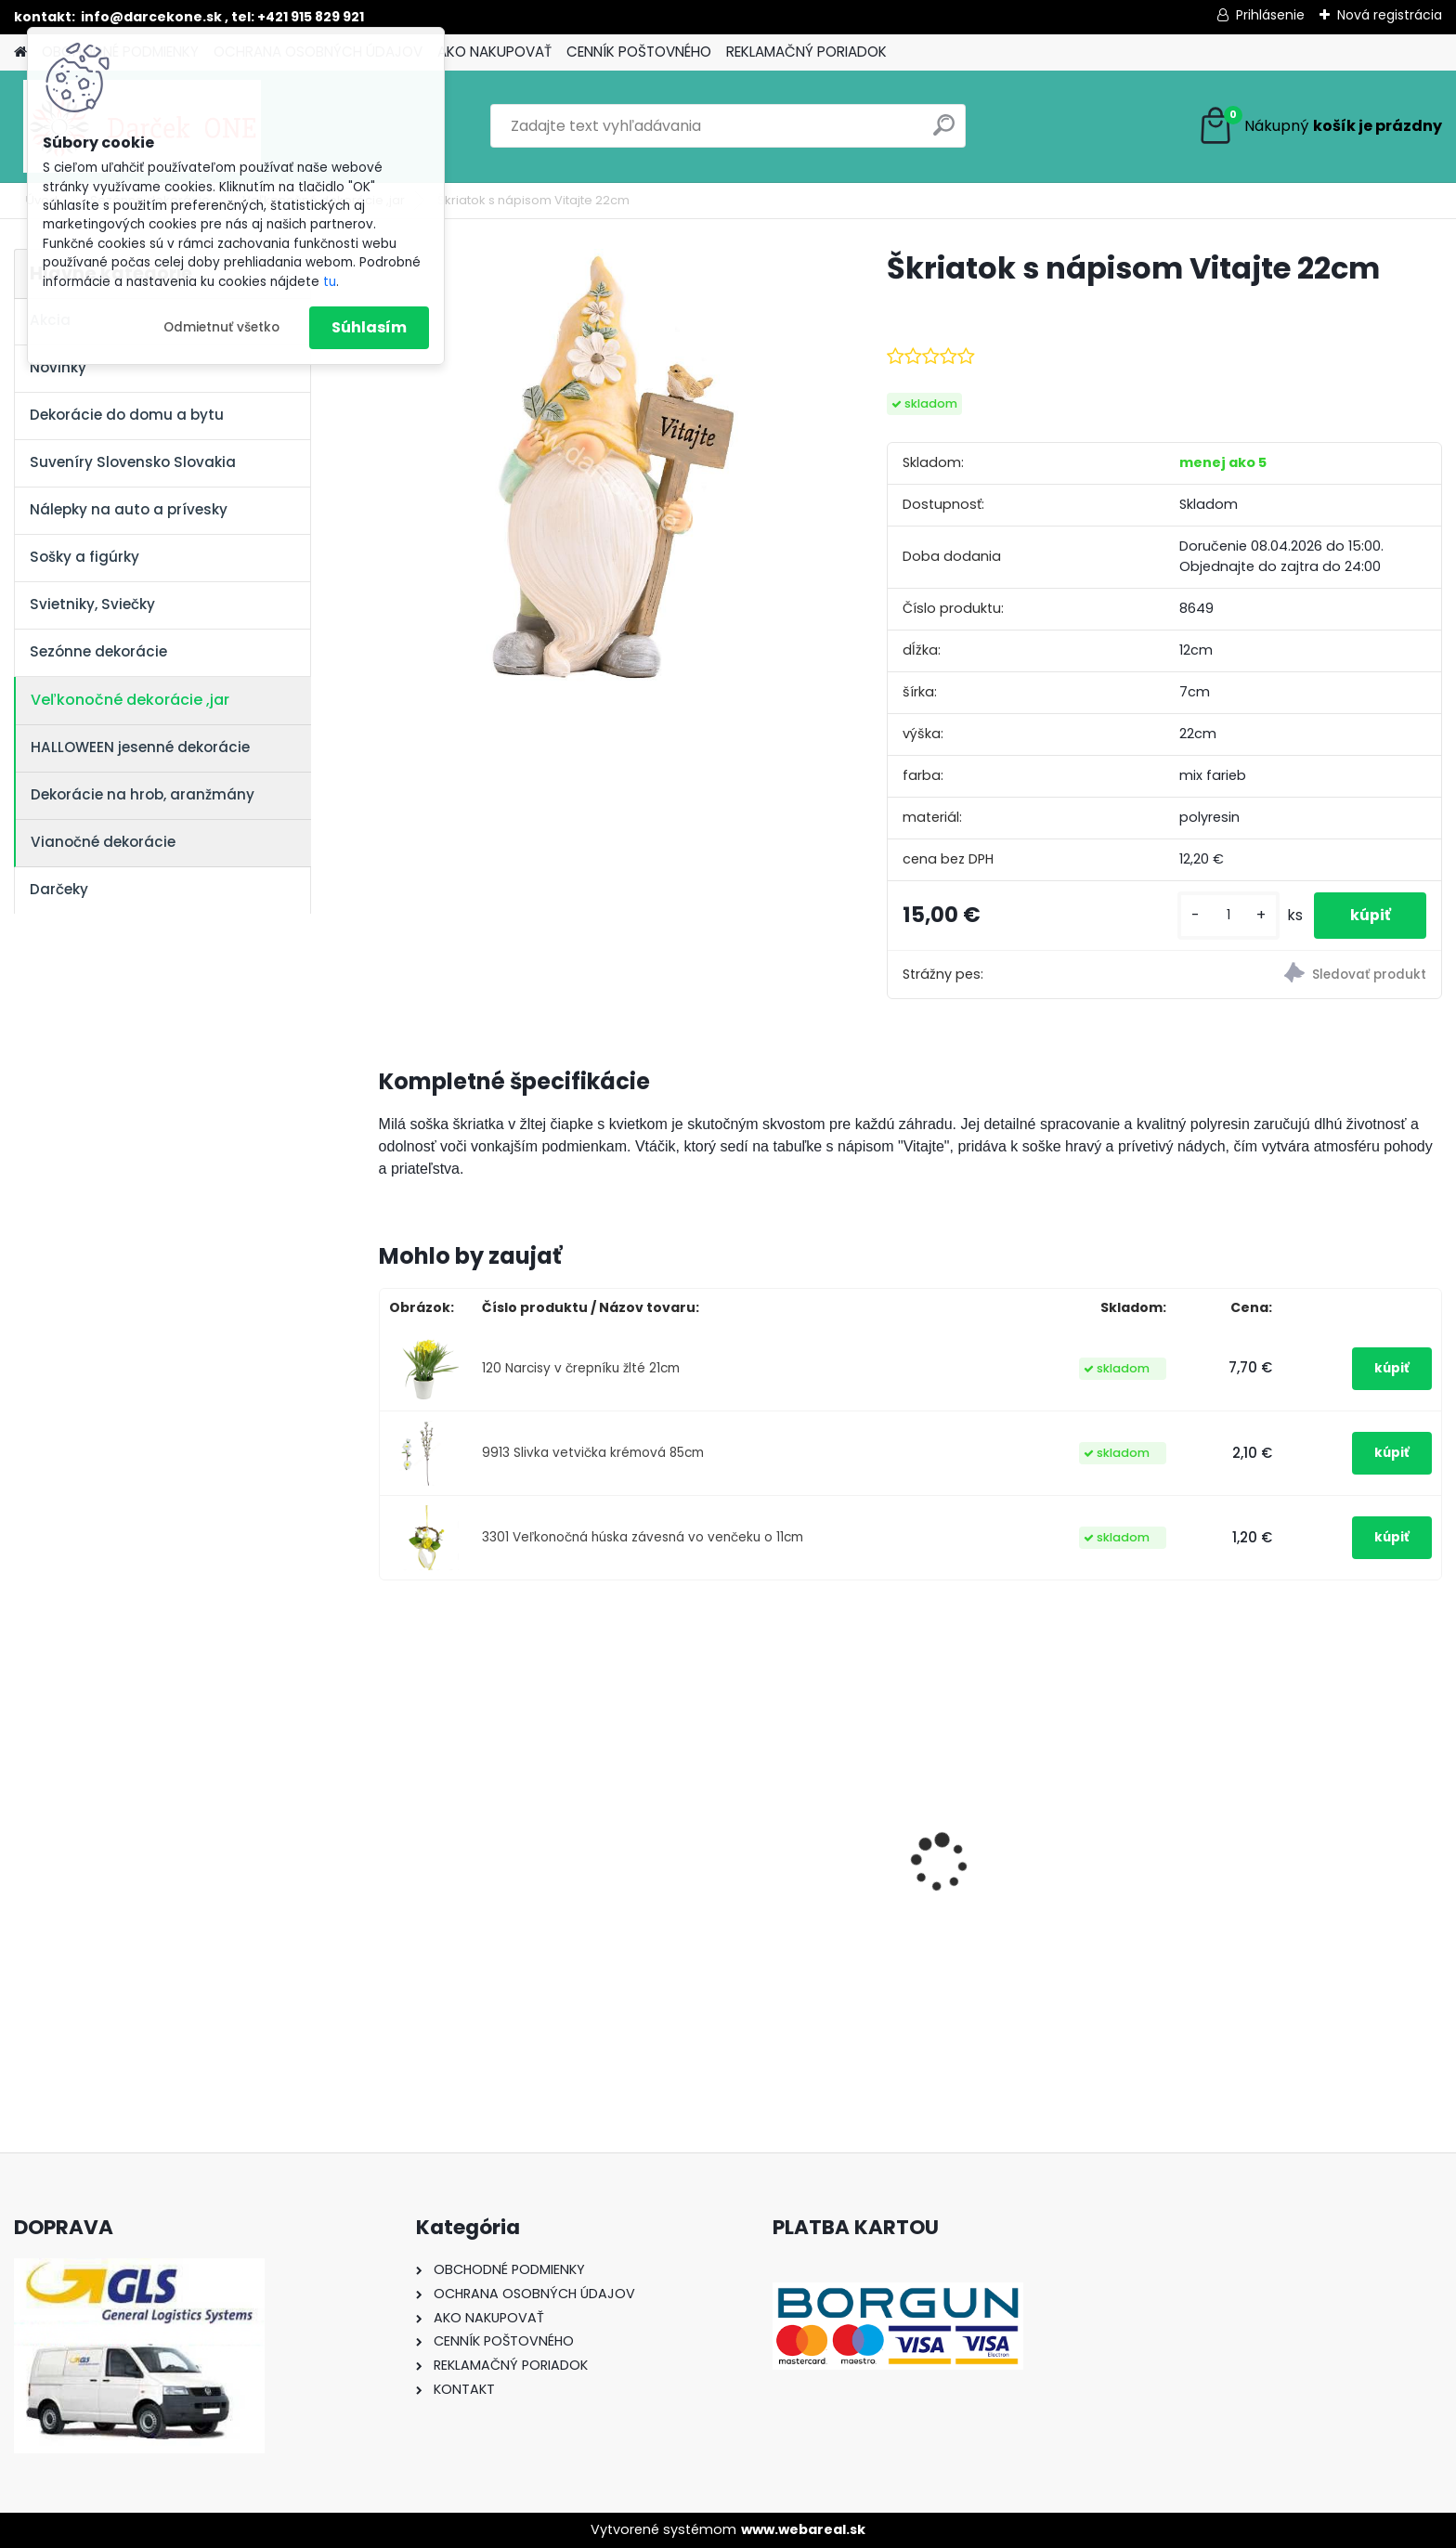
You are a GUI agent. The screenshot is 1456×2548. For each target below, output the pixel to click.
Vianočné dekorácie (103, 842)
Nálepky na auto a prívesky (129, 509)
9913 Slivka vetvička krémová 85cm (593, 1453)
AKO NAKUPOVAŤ (494, 51)
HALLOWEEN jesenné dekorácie (140, 747)
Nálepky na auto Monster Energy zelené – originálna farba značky (756, 1833)
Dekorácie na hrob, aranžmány (142, 794)
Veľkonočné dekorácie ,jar (130, 699)
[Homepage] (20, 52)
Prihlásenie (1270, 15)
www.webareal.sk (803, 2529)
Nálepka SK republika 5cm (1024, 1866)
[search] (944, 132)
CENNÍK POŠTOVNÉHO (638, 51)
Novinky (58, 367)
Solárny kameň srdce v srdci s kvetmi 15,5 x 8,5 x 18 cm (1309, 1876)
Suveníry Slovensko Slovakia (133, 462)
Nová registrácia (1389, 15)
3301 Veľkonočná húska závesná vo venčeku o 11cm (642, 1537)
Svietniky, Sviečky (92, 604)
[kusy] (1225, 915)
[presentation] (388, 1830)
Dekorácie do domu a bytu (127, 414)
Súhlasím (369, 327)
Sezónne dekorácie (98, 651)
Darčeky (59, 889)
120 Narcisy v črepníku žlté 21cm (581, 1368)
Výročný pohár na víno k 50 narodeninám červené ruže (491, 1875)
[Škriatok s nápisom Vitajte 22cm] (603, 473)
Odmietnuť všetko (221, 327)
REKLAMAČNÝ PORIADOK (806, 51)
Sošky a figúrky (84, 556)
